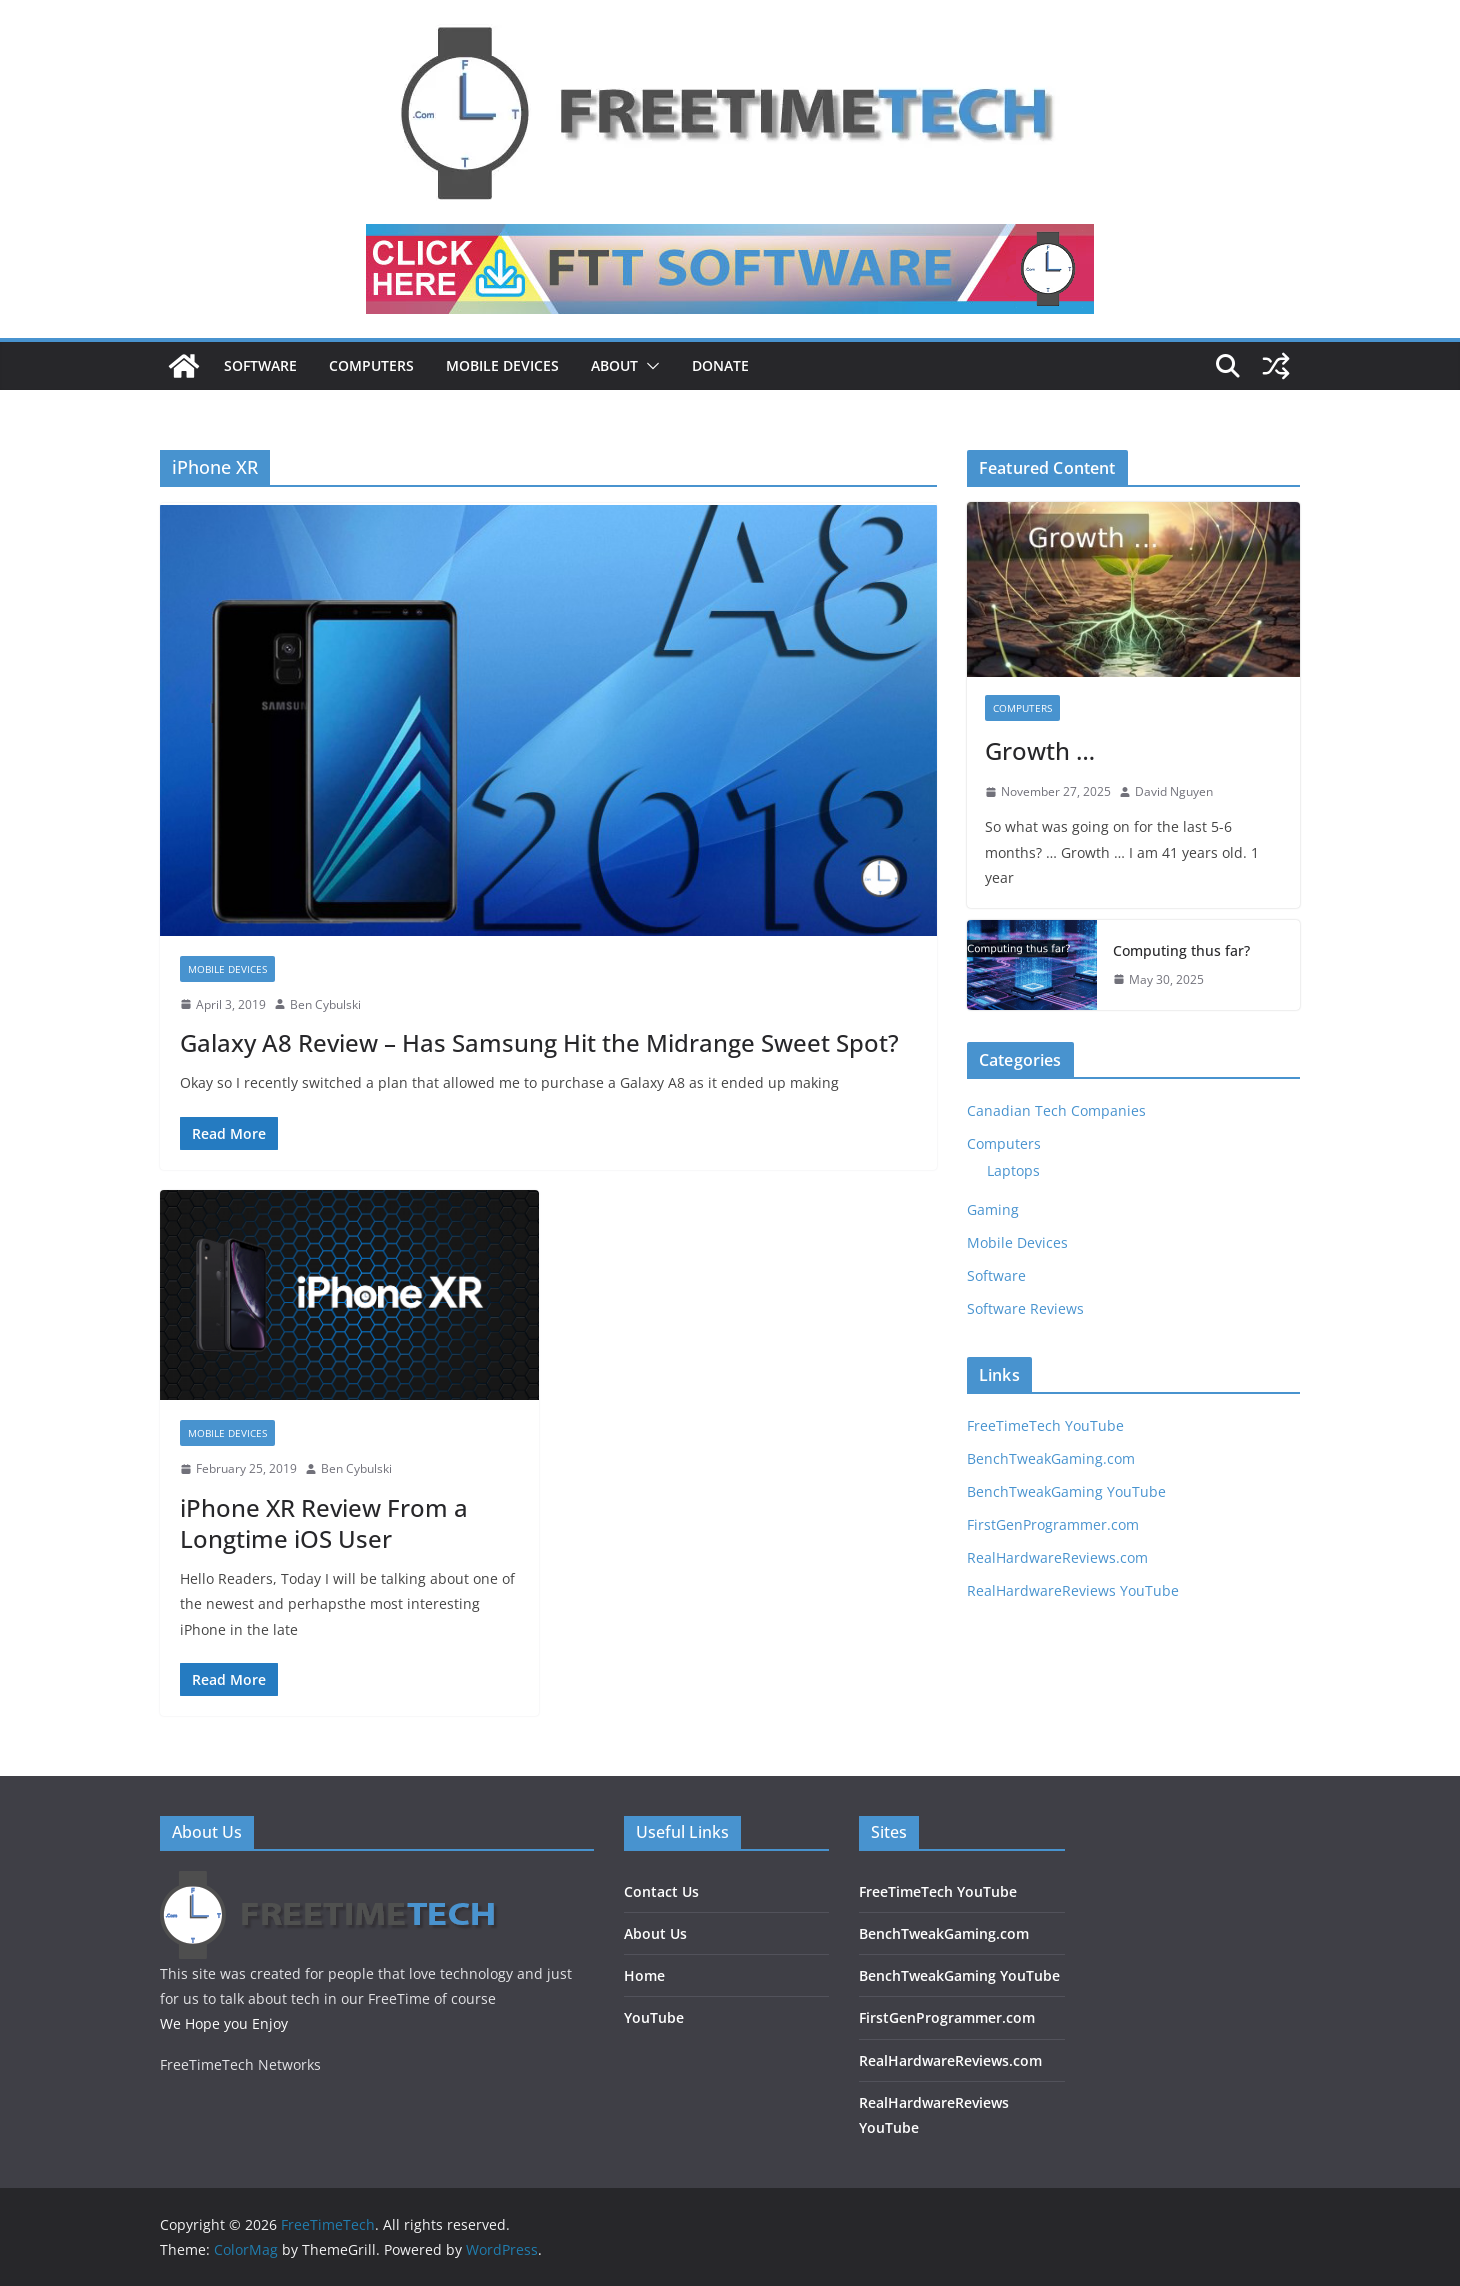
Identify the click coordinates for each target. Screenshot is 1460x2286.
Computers (371, 365)
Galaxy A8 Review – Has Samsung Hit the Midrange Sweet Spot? (539, 1042)
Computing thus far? (1181, 950)
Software (260, 365)
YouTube (654, 2017)
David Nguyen (1174, 791)
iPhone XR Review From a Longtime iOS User (324, 1523)
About (614, 365)
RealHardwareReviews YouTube (1073, 1590)
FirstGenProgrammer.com (1053, 1524)
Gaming (993, 1209)
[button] (649, 366)
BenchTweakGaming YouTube (1066, 1491)
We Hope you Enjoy (224, 2023)
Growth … (1040, 750)
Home (644, 1975)
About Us (655, 1933)
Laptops (1013, 1170)
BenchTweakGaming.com (1051, 1458)
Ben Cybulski (325, 1004)
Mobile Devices (502, 365)
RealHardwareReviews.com (1057, 1557)
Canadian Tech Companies (1056, 1110)
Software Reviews (1025, 1308)
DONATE (720, 365)
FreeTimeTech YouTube (1045, 1425)
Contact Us (661, 1891)
